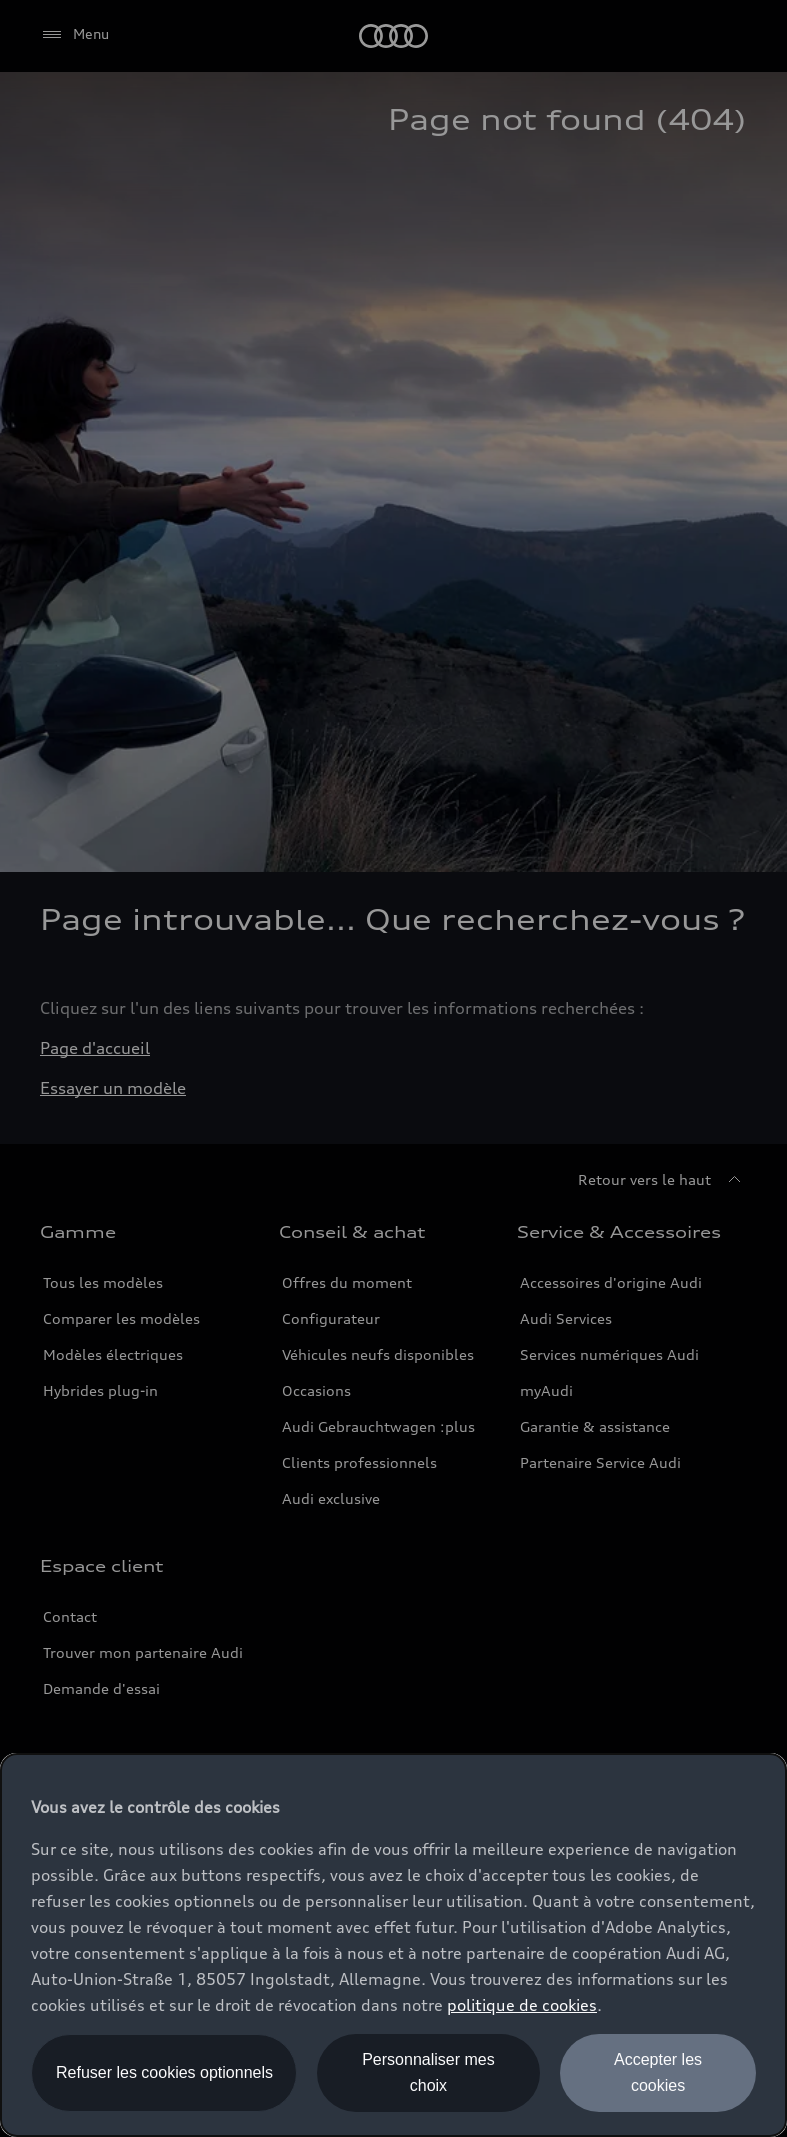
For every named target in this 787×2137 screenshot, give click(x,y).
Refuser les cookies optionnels (164, 2072)
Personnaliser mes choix (428, 2072)
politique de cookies (522, 2005)
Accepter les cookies (658, 2072)
